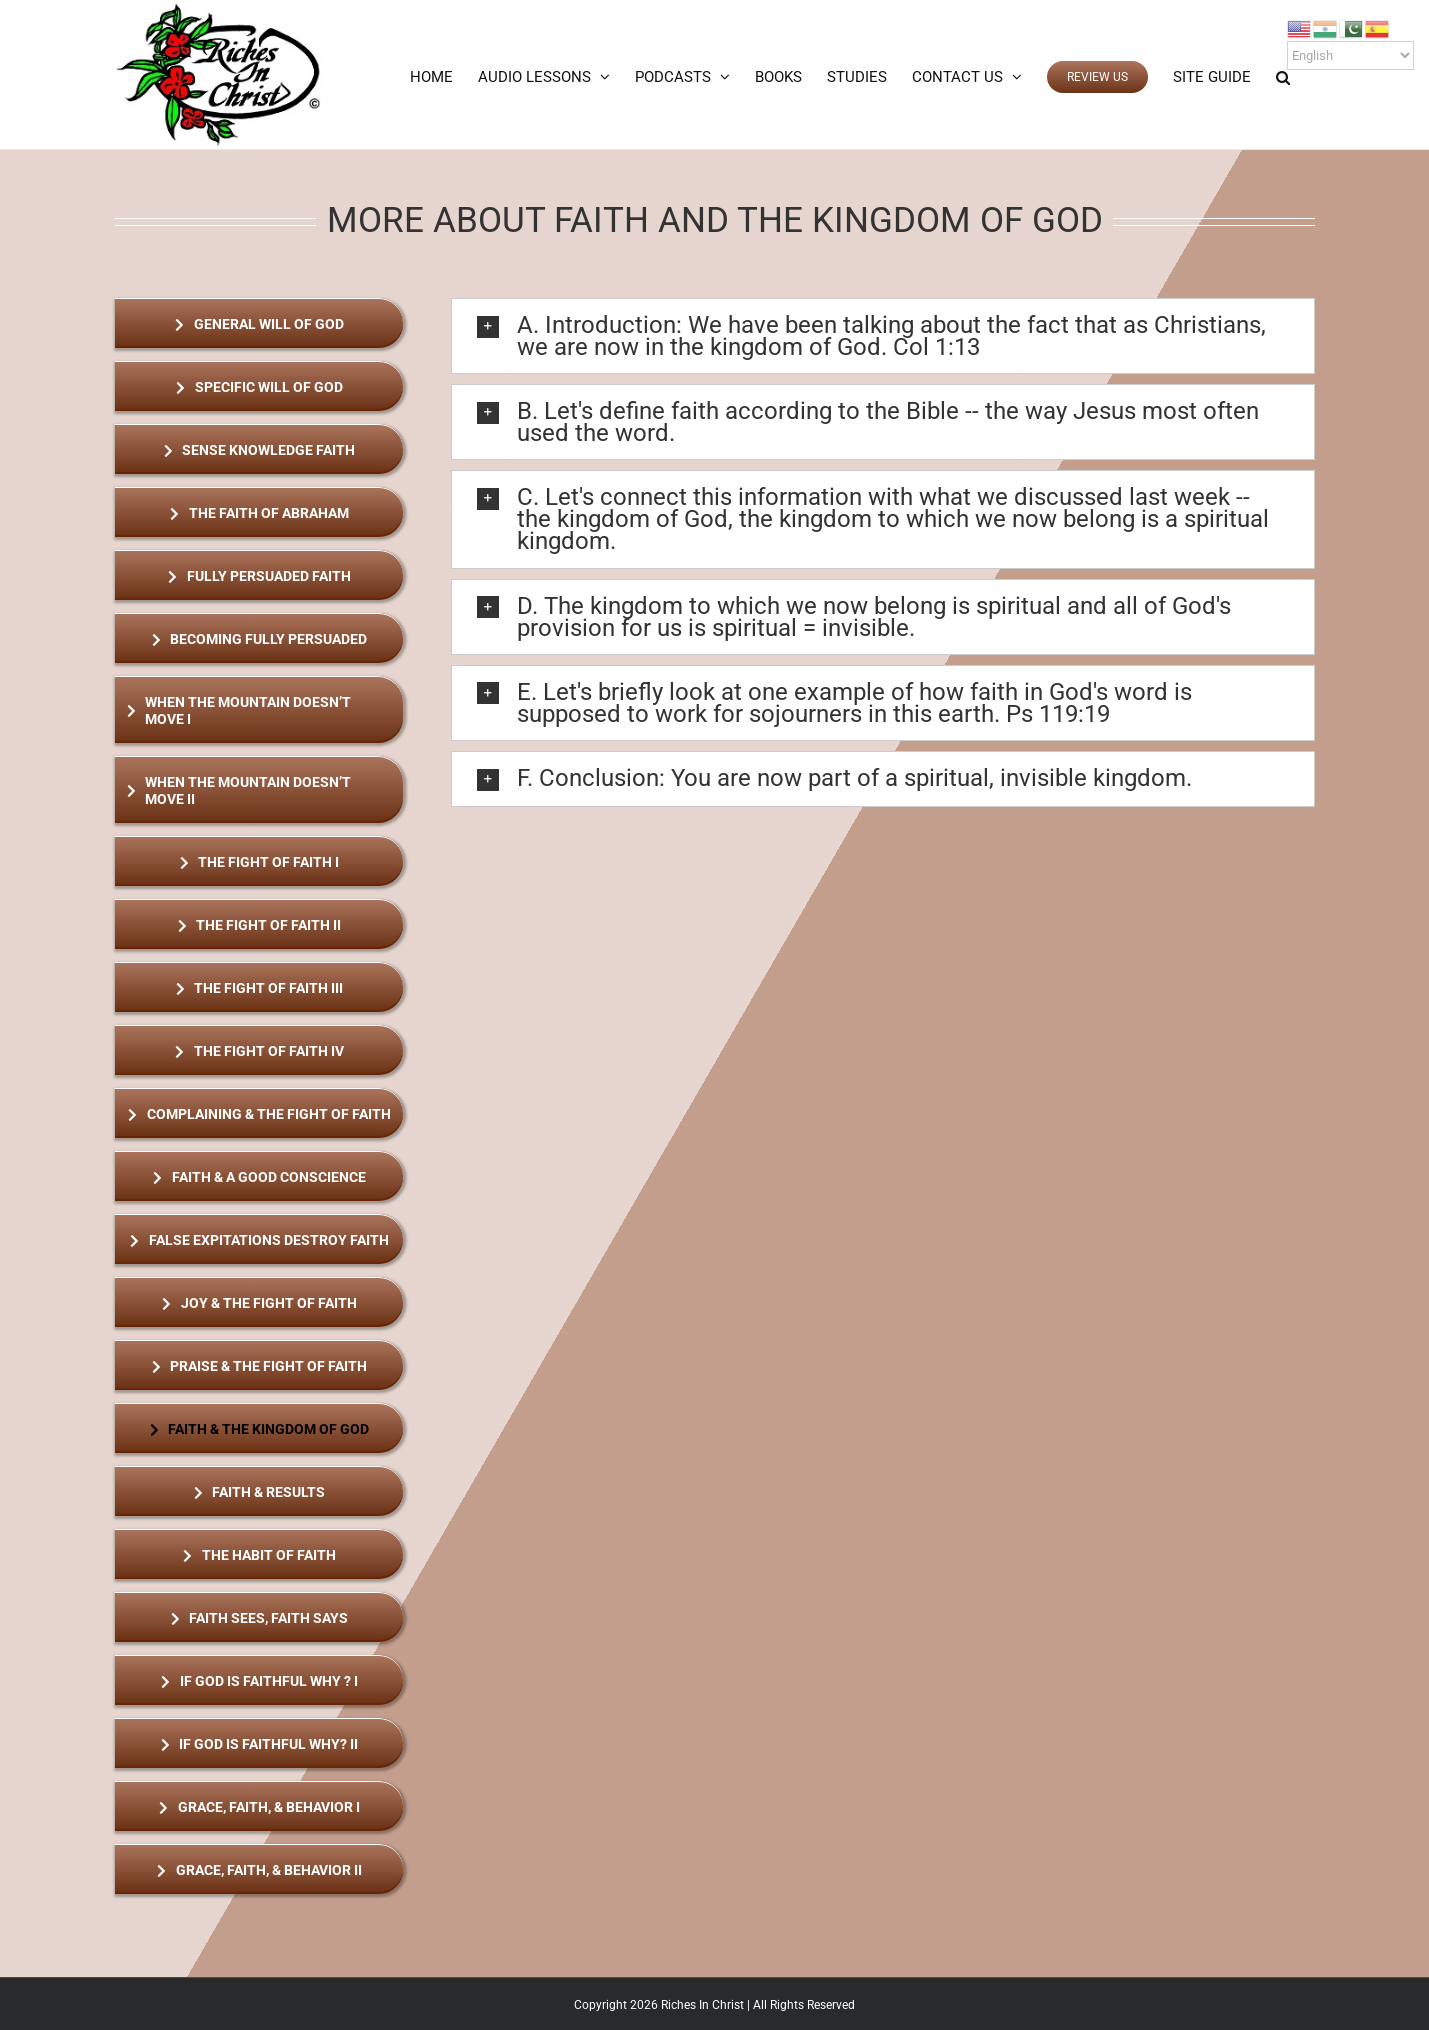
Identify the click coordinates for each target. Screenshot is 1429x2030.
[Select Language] (1350, 55)
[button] (1283, 77)
